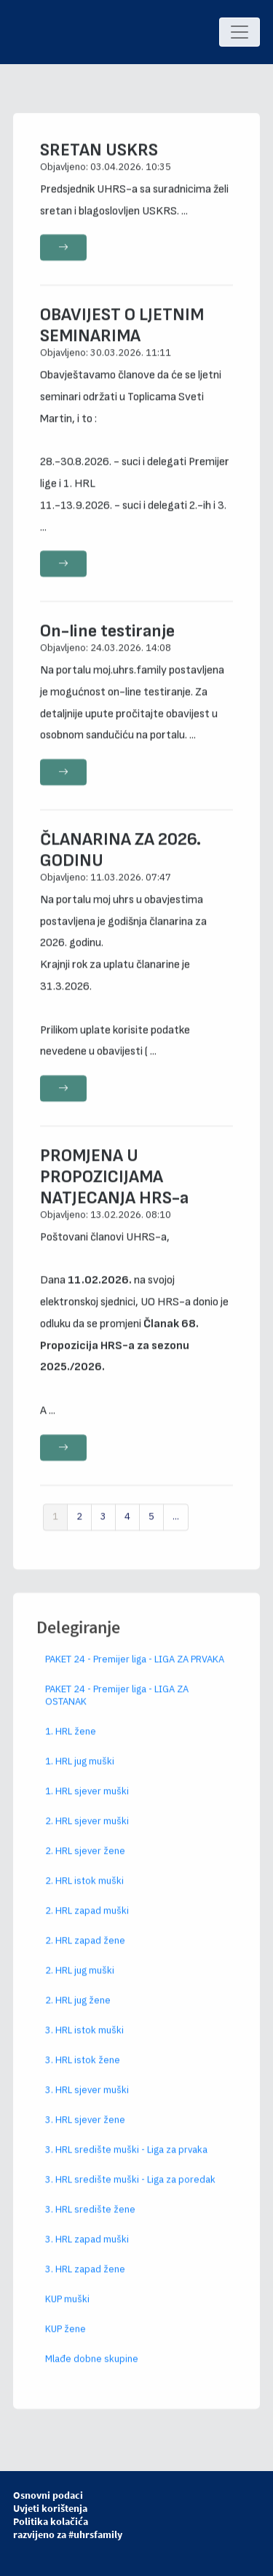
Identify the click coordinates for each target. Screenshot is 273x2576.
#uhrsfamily (95, 2534)
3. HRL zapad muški (87, 2253)
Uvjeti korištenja (50, 2508)
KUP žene (65, 2342)
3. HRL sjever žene (85, 2133)
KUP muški (67, 2312)
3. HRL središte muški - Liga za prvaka (126, 2163)
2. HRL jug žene (78, 2014)
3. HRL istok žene (82, 2073)
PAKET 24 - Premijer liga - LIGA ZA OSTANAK (117, 1708)
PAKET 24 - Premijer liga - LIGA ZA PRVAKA (134, 1673)
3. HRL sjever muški (87, 2103)
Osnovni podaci (48, 2495)
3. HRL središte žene (90, 2223)
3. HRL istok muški (84, 2043)
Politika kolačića (50, 2521)
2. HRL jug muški (79, 1984)
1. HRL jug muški (79, 1775)
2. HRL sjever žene (85, 1864)
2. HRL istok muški (84, 1894)
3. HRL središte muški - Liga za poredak (130, 2193)
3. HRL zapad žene (85, 2282)
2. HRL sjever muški (87, 1834)
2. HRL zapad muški (87, 1924)
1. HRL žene (70, 1745)
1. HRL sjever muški (87, 1804)
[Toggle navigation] (239, 32)
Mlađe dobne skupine (91, 2372)
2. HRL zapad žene (85, 1954)
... (176, 1530)
